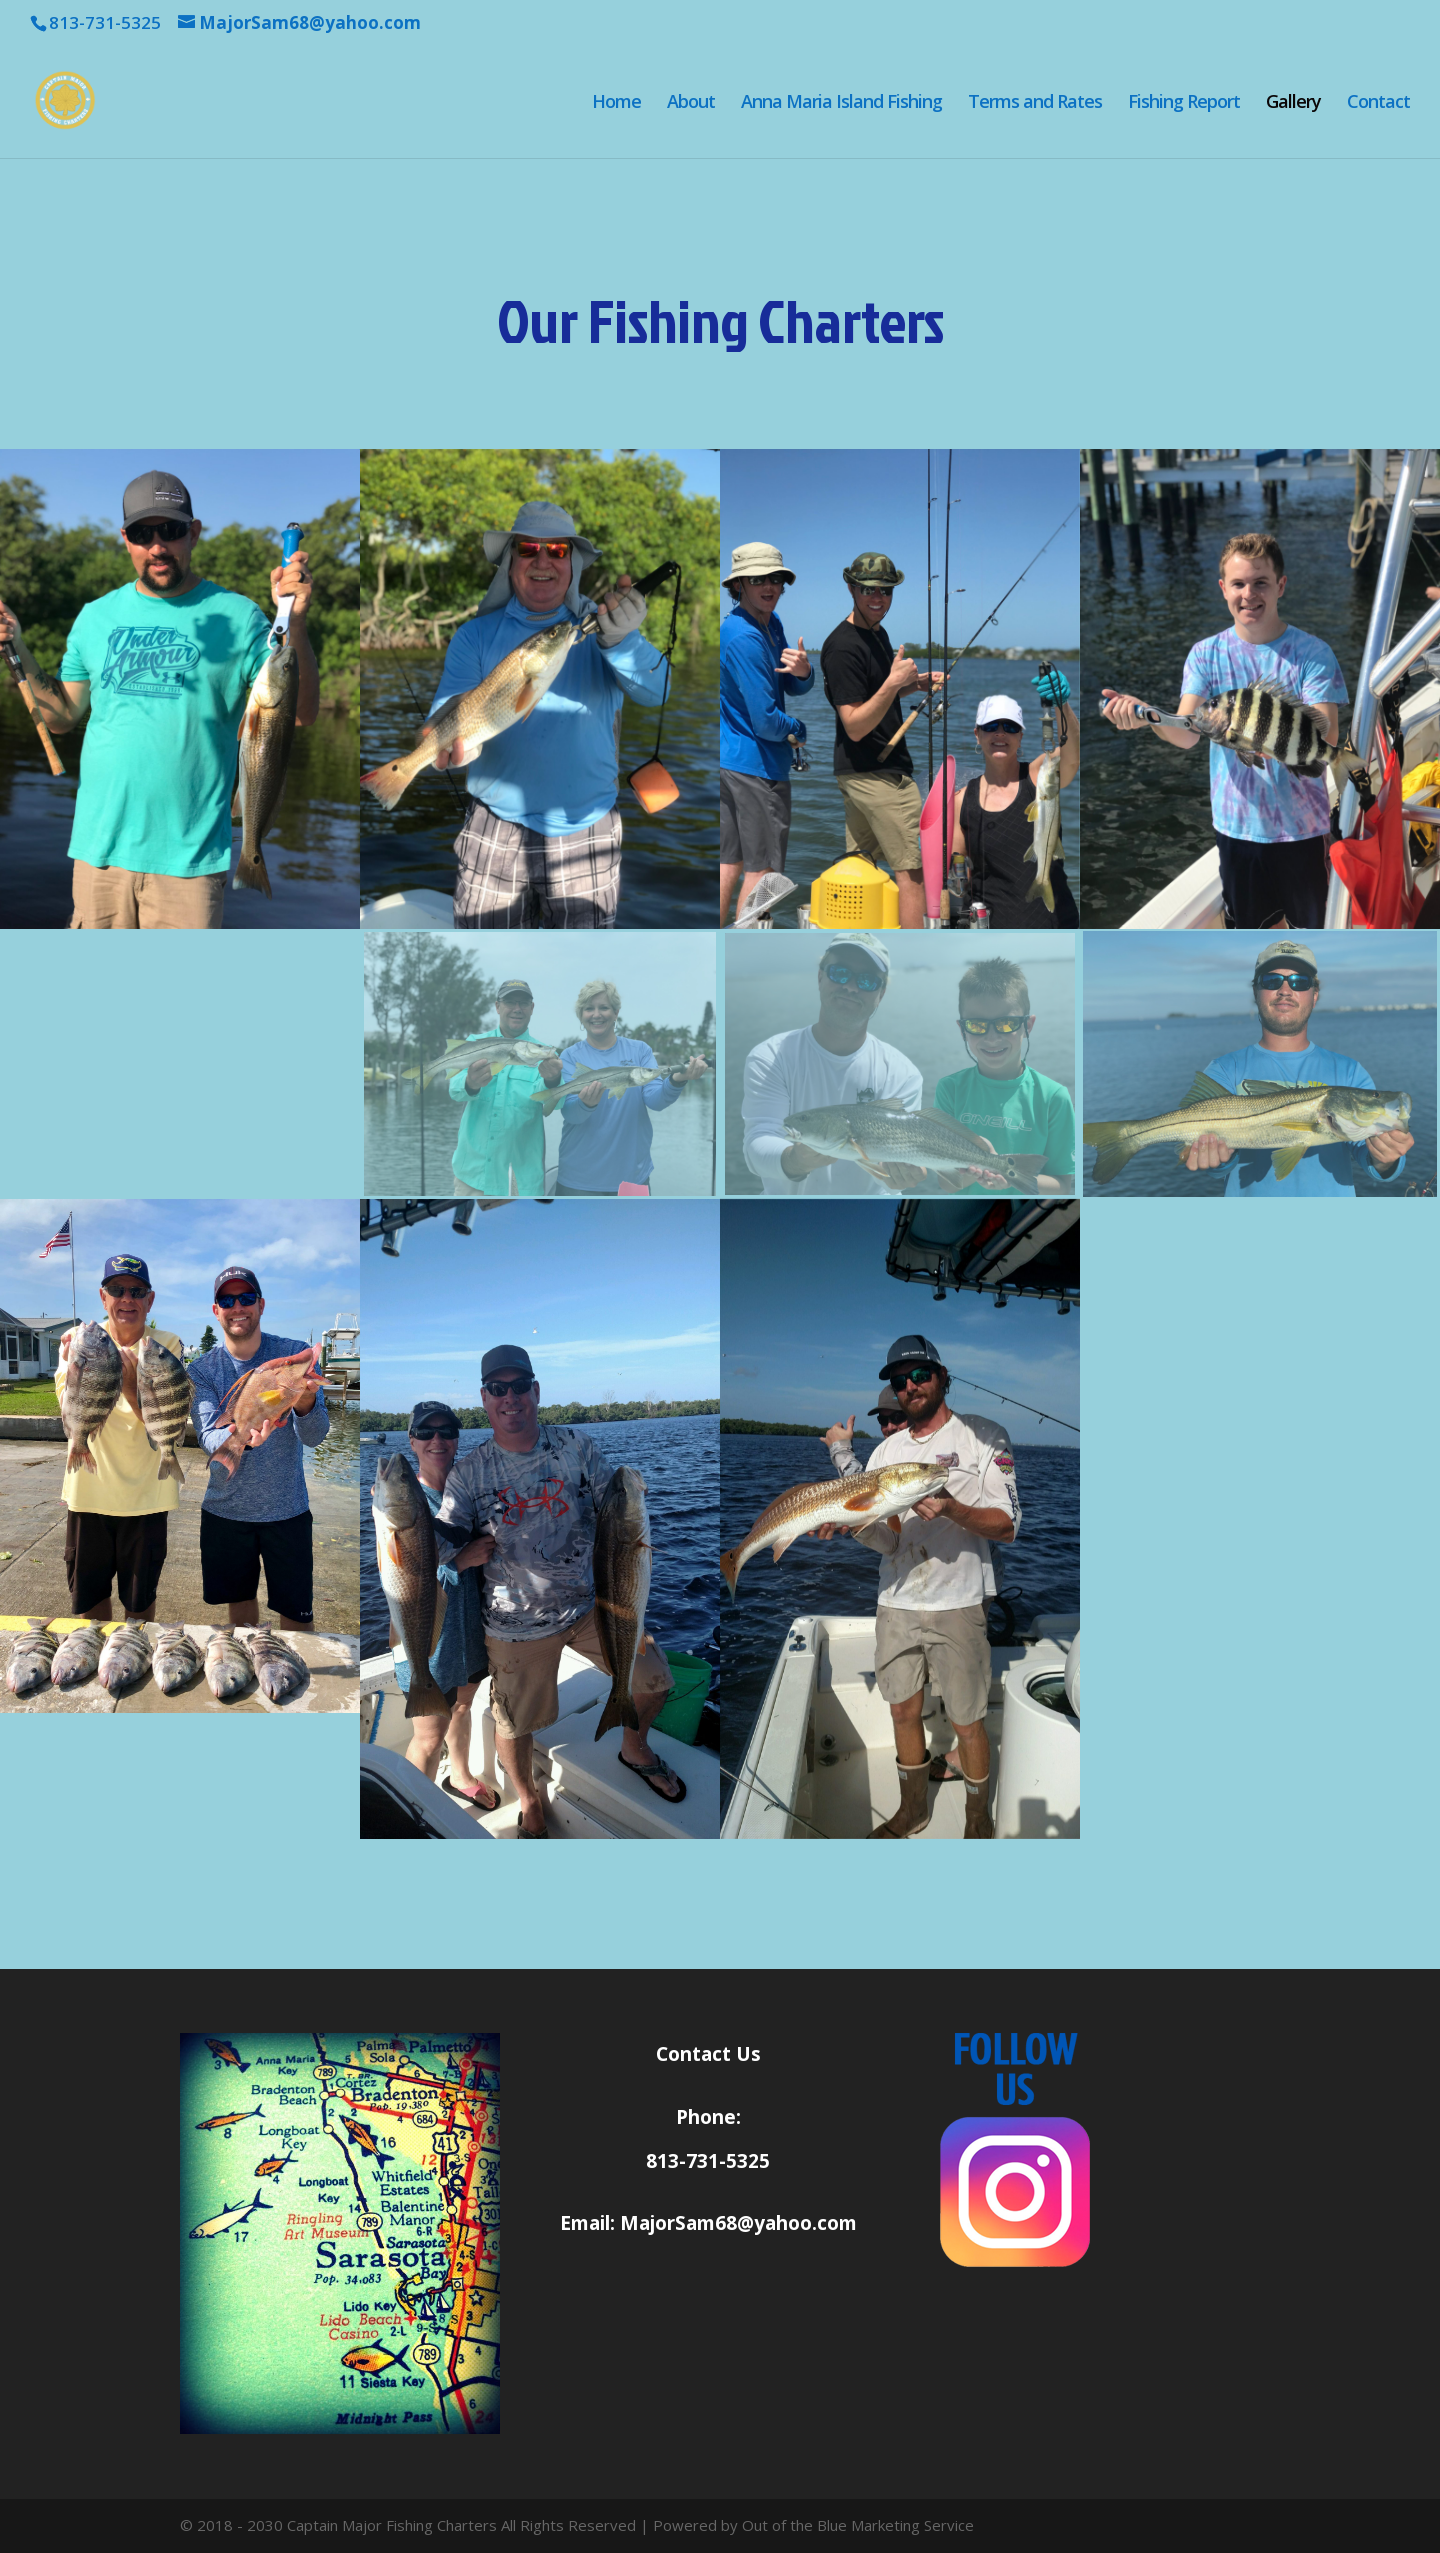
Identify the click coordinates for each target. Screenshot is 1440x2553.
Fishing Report (1184, 103)
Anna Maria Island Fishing (841, 103)
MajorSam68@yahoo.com (738, 2223)
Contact (1378, 103)
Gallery (1293, 103)
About (691, 103)
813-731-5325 (708, 2161)
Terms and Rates (1035, 103)
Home (616, 103)
